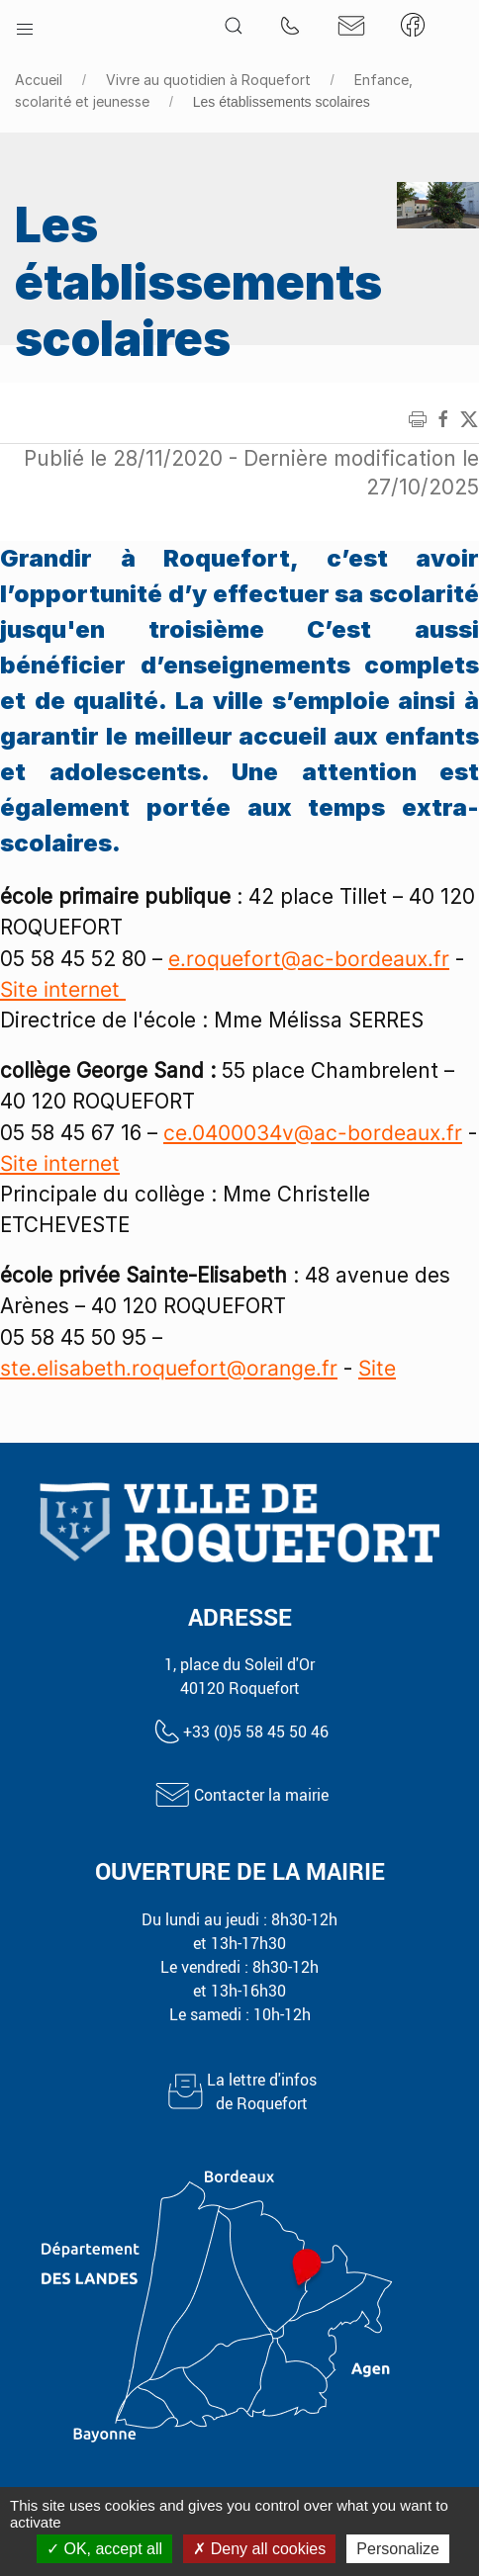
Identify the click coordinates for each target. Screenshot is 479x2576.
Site (377, 1368)
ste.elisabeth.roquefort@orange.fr (168, 1368)
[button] (25, 25)
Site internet (63, 989)
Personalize (397, 2548)
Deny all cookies (259, 2548)
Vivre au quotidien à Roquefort (208, 79)
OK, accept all (104, 2548)
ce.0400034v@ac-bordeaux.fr (312, 1132)
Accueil (38, 79)
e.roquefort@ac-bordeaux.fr (308, 958)
